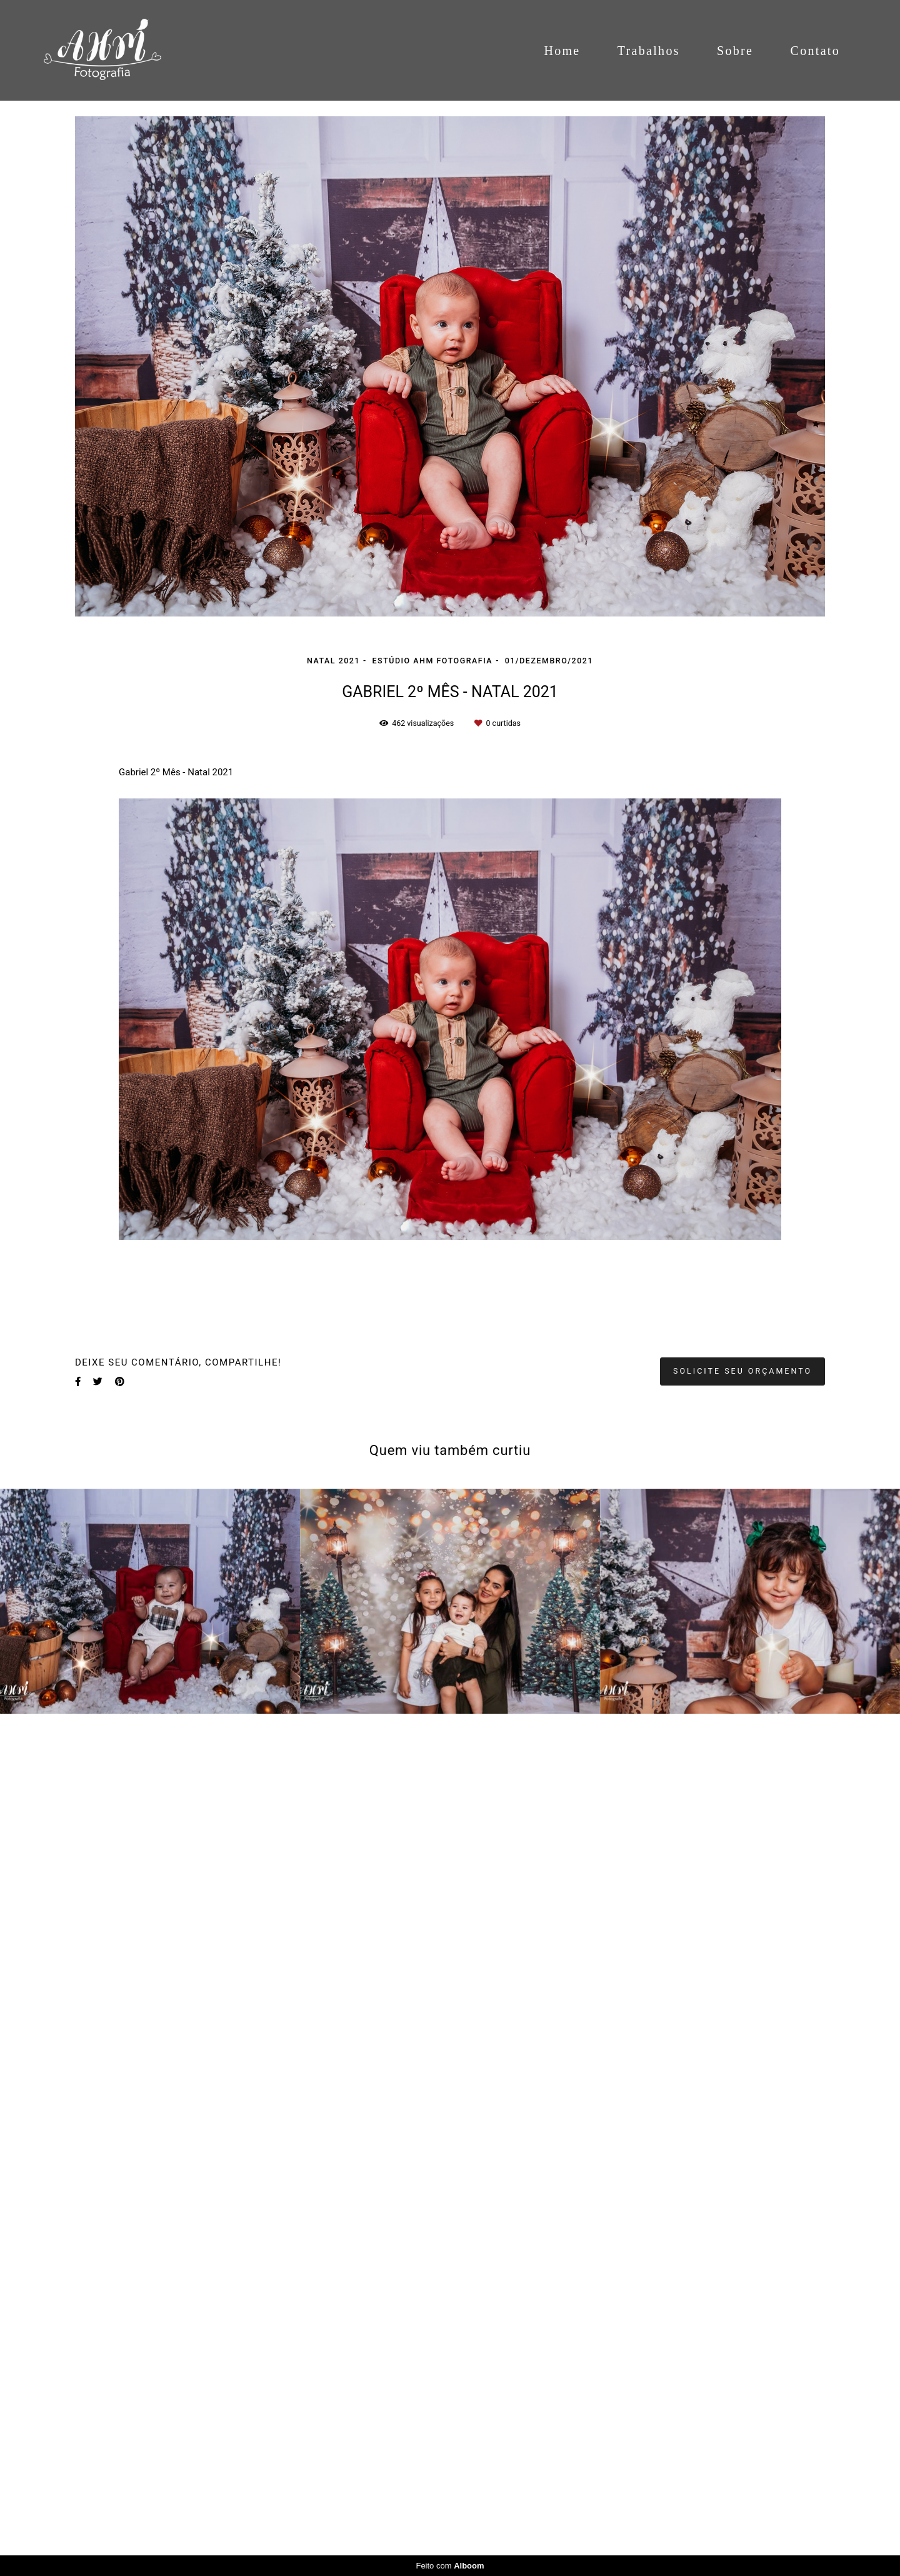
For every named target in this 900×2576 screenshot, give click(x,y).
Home (562, 51)
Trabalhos (649, 51)
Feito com (450, 2565)
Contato (815, 51)
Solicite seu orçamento (742, 1371)
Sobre (735, 51)
